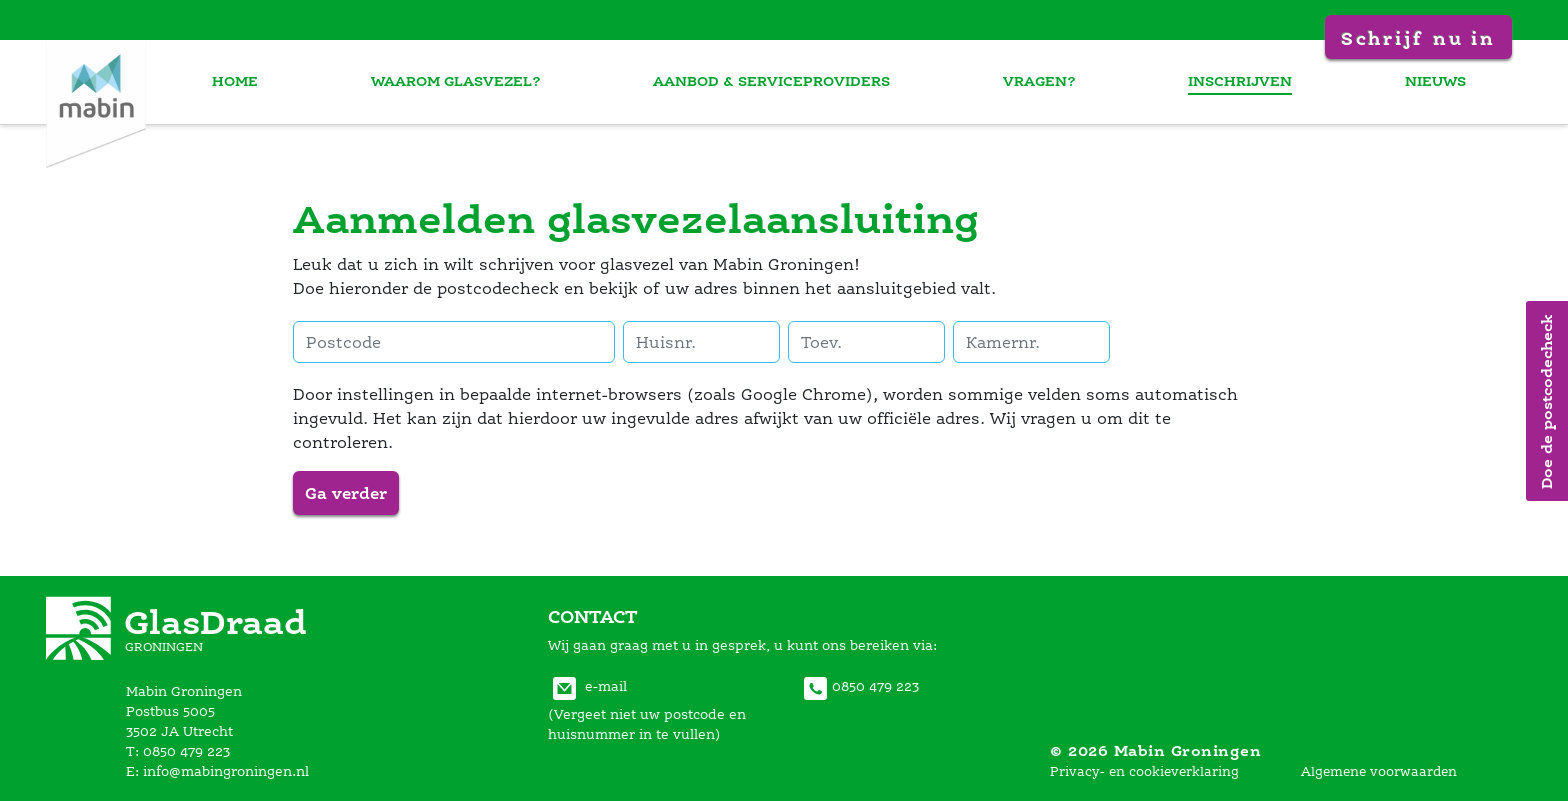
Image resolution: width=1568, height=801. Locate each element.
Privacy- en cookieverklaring (1144, 771)
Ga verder (346, 493)
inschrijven (1245, 80)
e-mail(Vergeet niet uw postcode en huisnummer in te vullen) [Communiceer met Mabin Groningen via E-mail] (647, 710)
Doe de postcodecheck (1546, 400)
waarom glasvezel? (471, 80)
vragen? (1047, 80)
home (254, 80)
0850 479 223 (859, 686)
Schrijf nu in (1418, 38)
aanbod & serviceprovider (783, 80)
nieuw (1437, 80)
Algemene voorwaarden (1379, 771)
